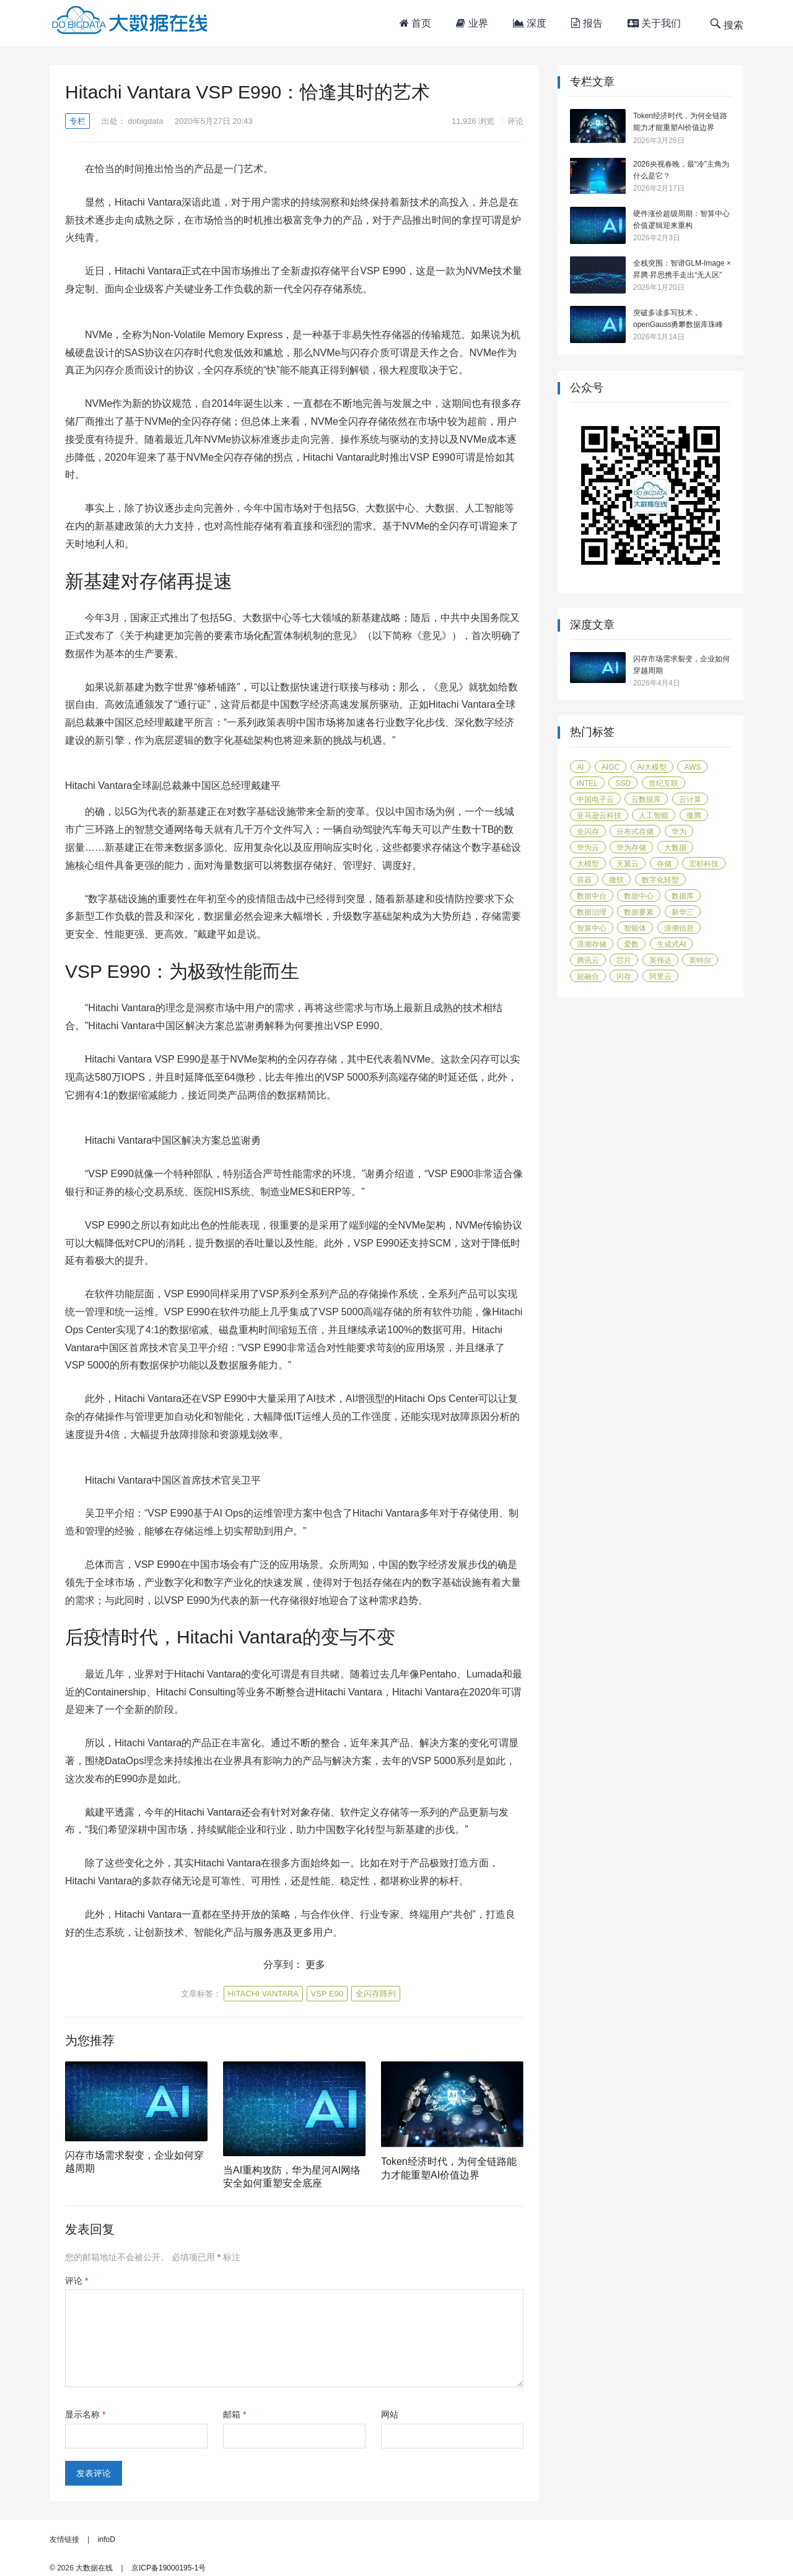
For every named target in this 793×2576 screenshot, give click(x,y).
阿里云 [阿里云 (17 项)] (660, 976)
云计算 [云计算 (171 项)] (690, 799)
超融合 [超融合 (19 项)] (588, 976)
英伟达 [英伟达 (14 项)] (660, 960)
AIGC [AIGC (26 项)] (611, 767)
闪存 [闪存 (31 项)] (623, 976)
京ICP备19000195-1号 (168, 2568)
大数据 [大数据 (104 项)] (675, 847)
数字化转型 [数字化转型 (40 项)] (660, 880)
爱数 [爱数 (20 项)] (631, 944)
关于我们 (654, 23)
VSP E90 (327, 1993)
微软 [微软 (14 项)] (616, 880)
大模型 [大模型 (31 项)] (588, 863)
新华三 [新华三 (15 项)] (683, 912)
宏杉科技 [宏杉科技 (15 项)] (704, 863)
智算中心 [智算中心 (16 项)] (592, 928)
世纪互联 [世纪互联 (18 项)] (663, 783)
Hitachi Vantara (263, 1993)
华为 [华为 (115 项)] (679, 831)
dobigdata (145, 121)
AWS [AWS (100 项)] (692, 767)
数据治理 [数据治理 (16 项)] (592, 912)
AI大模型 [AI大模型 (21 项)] (652, 767)
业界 (472, 23)
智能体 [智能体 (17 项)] (635, 928)
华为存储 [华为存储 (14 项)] (631, 847)
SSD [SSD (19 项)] (623, 783)
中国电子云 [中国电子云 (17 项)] (595, 799)
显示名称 (85, 2414)
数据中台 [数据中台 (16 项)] (592, 896)
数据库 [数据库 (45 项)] (683, 896)
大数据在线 (94, 2568)
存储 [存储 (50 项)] (664, 863)
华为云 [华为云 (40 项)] (588, 847)
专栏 (77, 121)
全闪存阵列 (376, 1993)
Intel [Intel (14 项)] (587, 783)
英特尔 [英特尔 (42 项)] (700, 960)
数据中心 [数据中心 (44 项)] (639, 896)
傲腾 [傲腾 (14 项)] (693, 815)
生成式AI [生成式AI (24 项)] (671, 944)
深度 (529, 23)
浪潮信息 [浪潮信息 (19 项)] (679, 928)
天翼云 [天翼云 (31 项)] (627, 863)
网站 (389, 2414)
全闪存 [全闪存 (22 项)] (588, 831)
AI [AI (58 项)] (580, 767)
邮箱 (234, 2414)
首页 (415, 23)
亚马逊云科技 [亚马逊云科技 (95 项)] (599, 815)
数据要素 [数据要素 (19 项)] (639, 912)
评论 (515, 121)
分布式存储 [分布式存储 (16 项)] (635, 831)
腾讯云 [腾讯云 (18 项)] (588, 960)
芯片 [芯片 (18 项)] (623, 960)
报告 (586, 23)
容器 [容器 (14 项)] (584, 880)
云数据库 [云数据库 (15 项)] (646, 799)
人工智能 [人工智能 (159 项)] (653, 815)
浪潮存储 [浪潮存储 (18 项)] (592, 944)
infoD (106, 2539)
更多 (315, 1964)
